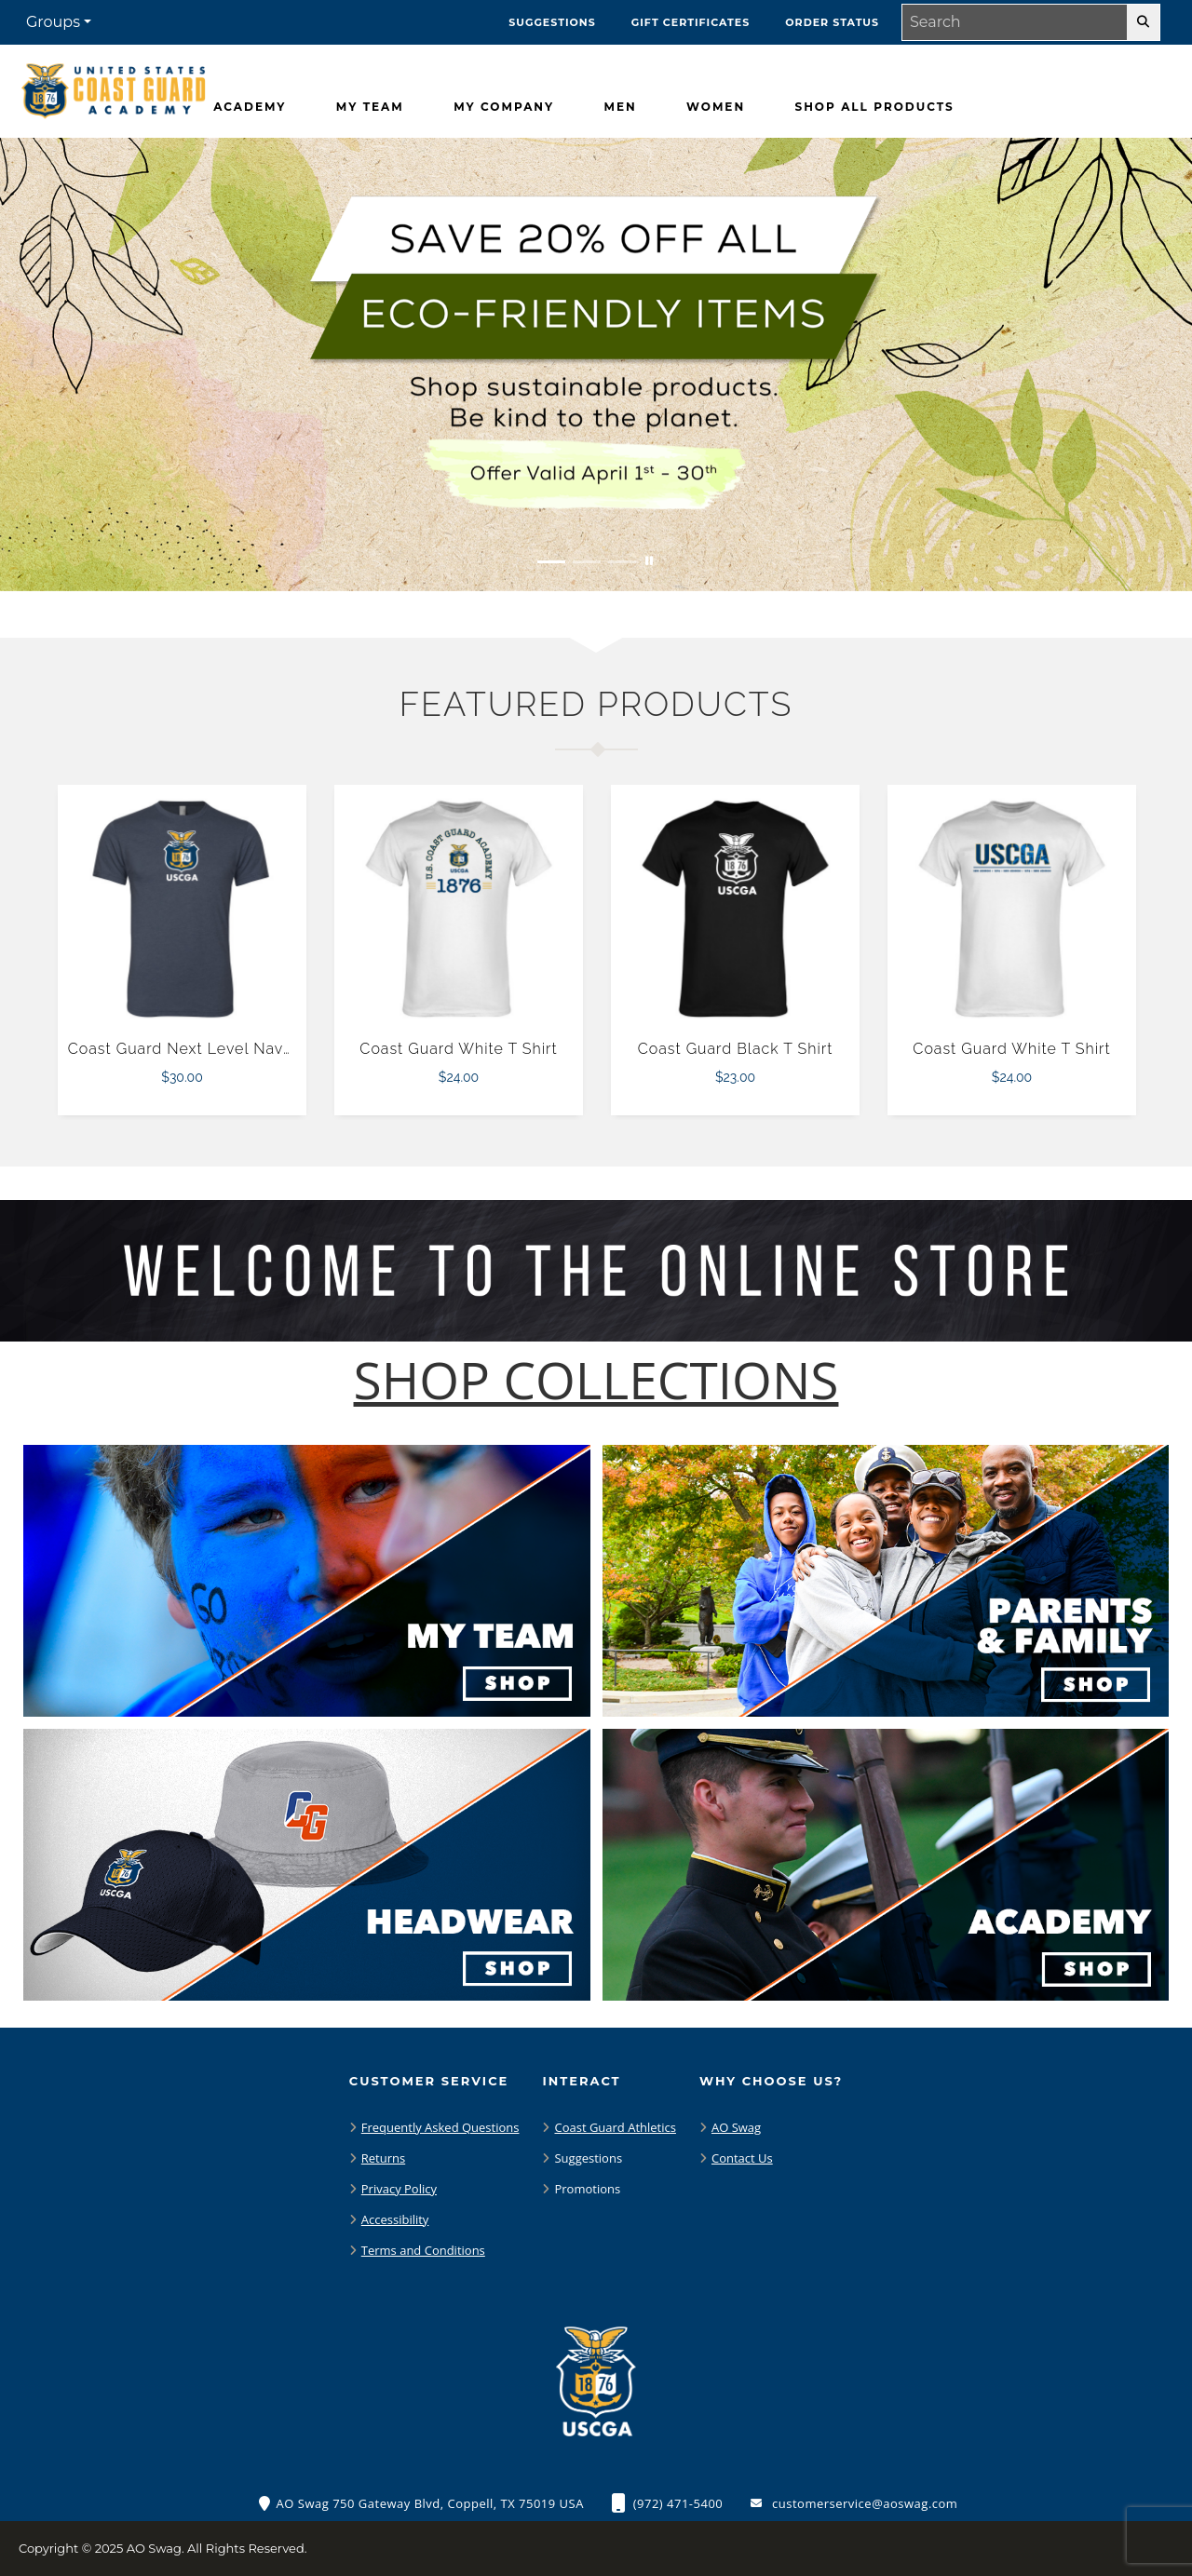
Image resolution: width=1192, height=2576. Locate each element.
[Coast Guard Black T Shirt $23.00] (735, 909)
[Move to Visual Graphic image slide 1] (551, 562)
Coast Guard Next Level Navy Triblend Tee (229, 1049)
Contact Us (742, 2158)
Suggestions (588, 2158)
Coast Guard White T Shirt (458, 1049)
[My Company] (504, 107)
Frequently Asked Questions (440, 2127)
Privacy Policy (399, 2188)
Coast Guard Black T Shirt (735, 1049)
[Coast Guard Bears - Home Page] (113, 87)
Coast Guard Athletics (614, 2127)
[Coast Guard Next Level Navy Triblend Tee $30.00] (182, 909)
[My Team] (370, 107)
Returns (383, 2158)
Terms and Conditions (423, 2250)
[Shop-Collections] (596, 1380)
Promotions (587, 2188)
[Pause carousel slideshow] (649, 561)
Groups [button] (53, 22)
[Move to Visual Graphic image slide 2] (587, 562)
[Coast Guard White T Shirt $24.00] (459, 909)
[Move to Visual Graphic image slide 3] (622, 562)
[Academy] (249, 107)
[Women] (715, 107)
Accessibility (395, 2219)
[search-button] (1143, 22)
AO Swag (736, 2127)
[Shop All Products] (875, 107)
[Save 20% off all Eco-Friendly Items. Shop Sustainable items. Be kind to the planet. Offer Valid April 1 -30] (596, 364)
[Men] (619, 107)
